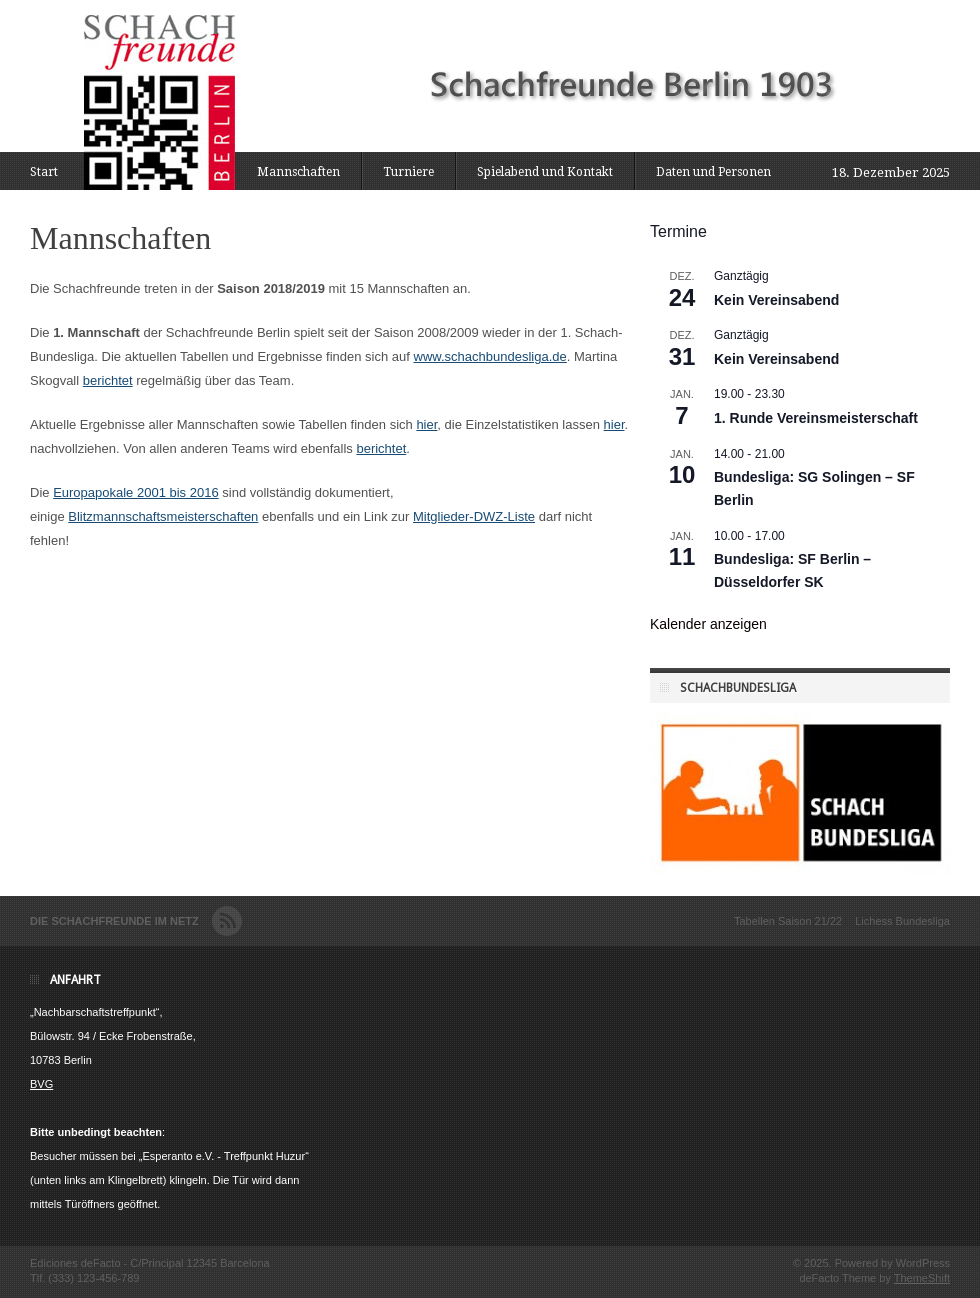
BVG (41, 1084)
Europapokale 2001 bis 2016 (136, 492)
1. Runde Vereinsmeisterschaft (816, 418)
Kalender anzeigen (708, 624)
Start (44, 172)
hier (426, 424)
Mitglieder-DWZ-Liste (474, 516)
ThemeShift (922, 1278)
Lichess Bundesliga (902, 921)
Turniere (408, 172)
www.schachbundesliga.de (490, 356)
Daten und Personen (713, 172)
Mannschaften (298, 172)
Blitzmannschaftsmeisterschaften (163, 516)
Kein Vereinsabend (776, 300)
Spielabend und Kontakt (545, 172)
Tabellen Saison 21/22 (788, 921)
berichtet (108, 380)
